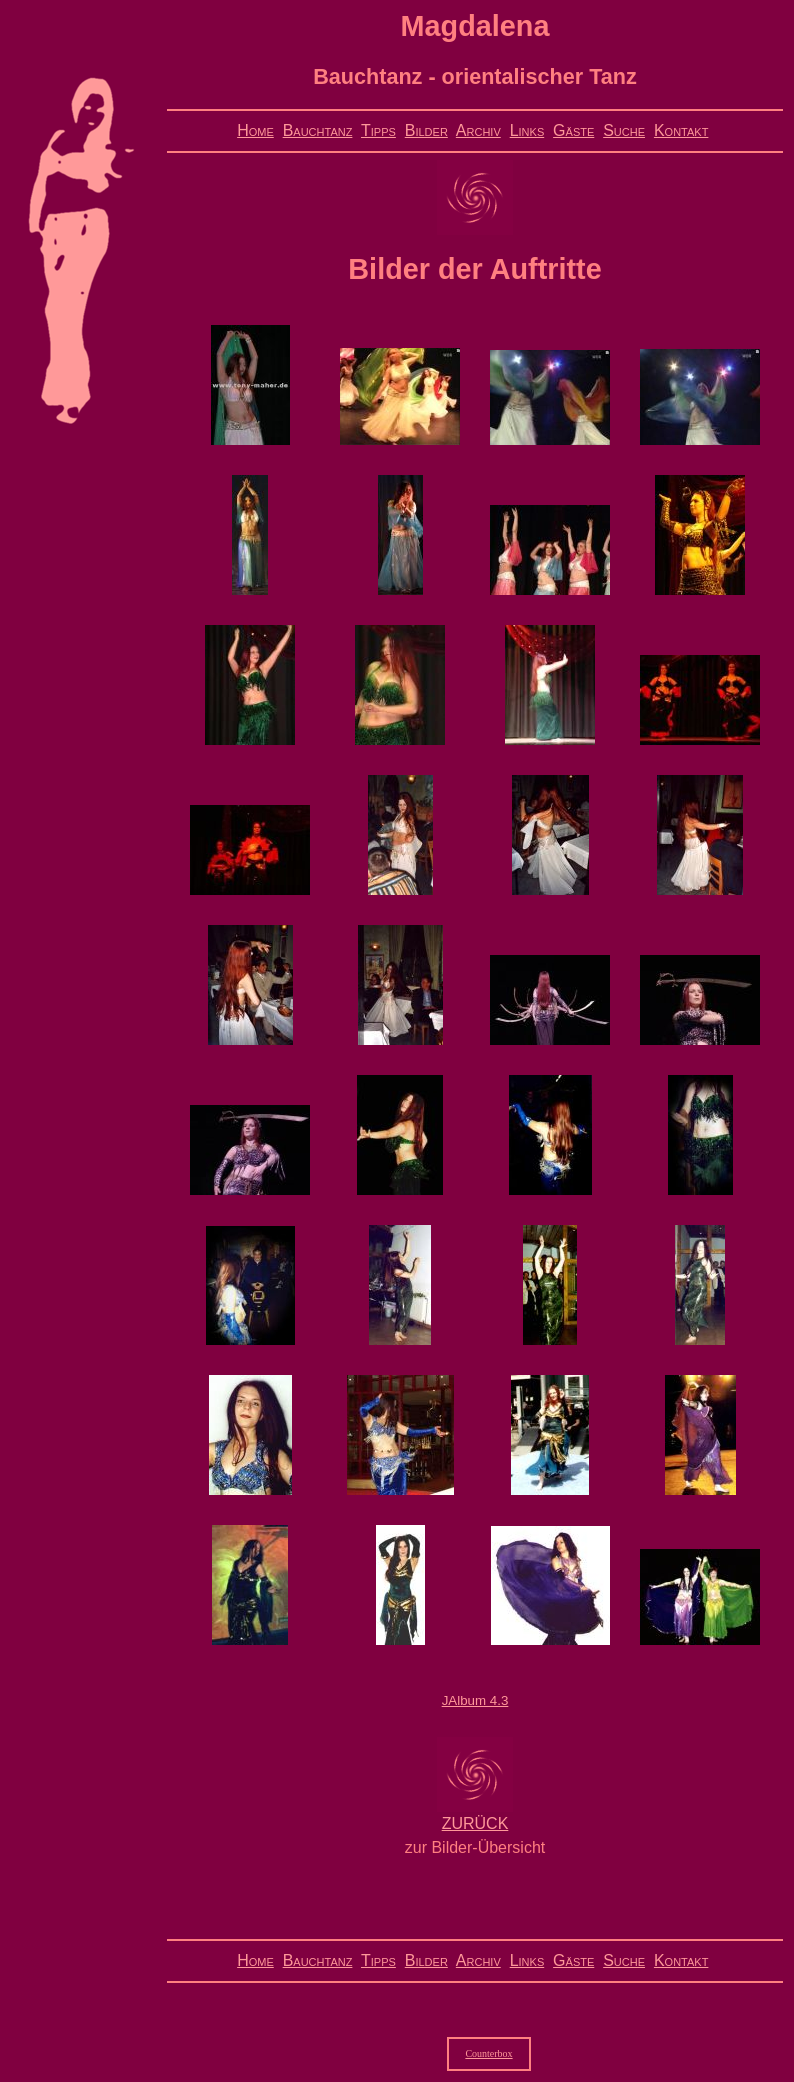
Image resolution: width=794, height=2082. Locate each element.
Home (255, 130)
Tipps (378, 130)
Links (527, 130)
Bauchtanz (318, 130)
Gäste (573, 130)
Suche (624, 130)
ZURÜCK (475, 1823)
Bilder (426, 130)
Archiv (478, 130)
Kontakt (681, 130)
